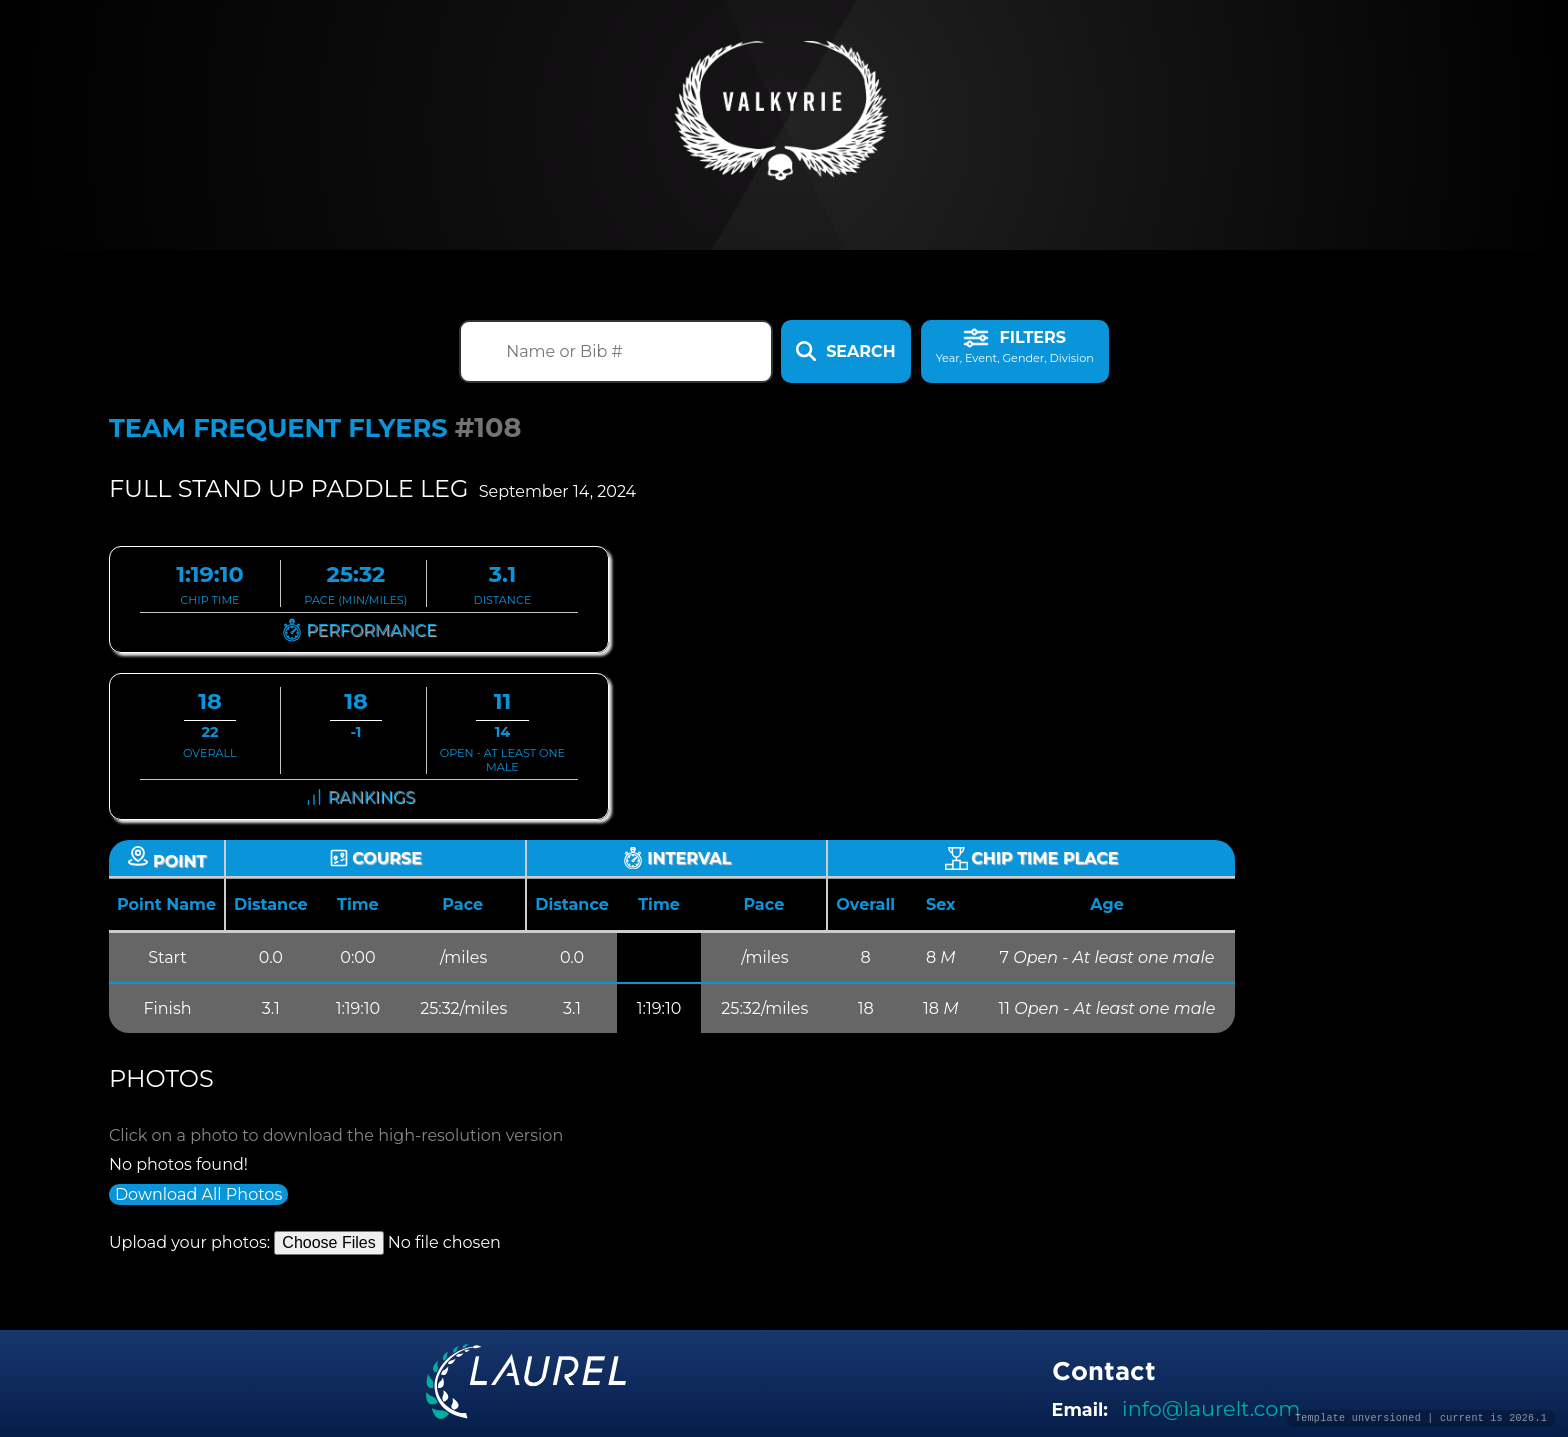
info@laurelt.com (1211, 1408)
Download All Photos (198, 1194)
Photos (161, 1078)
